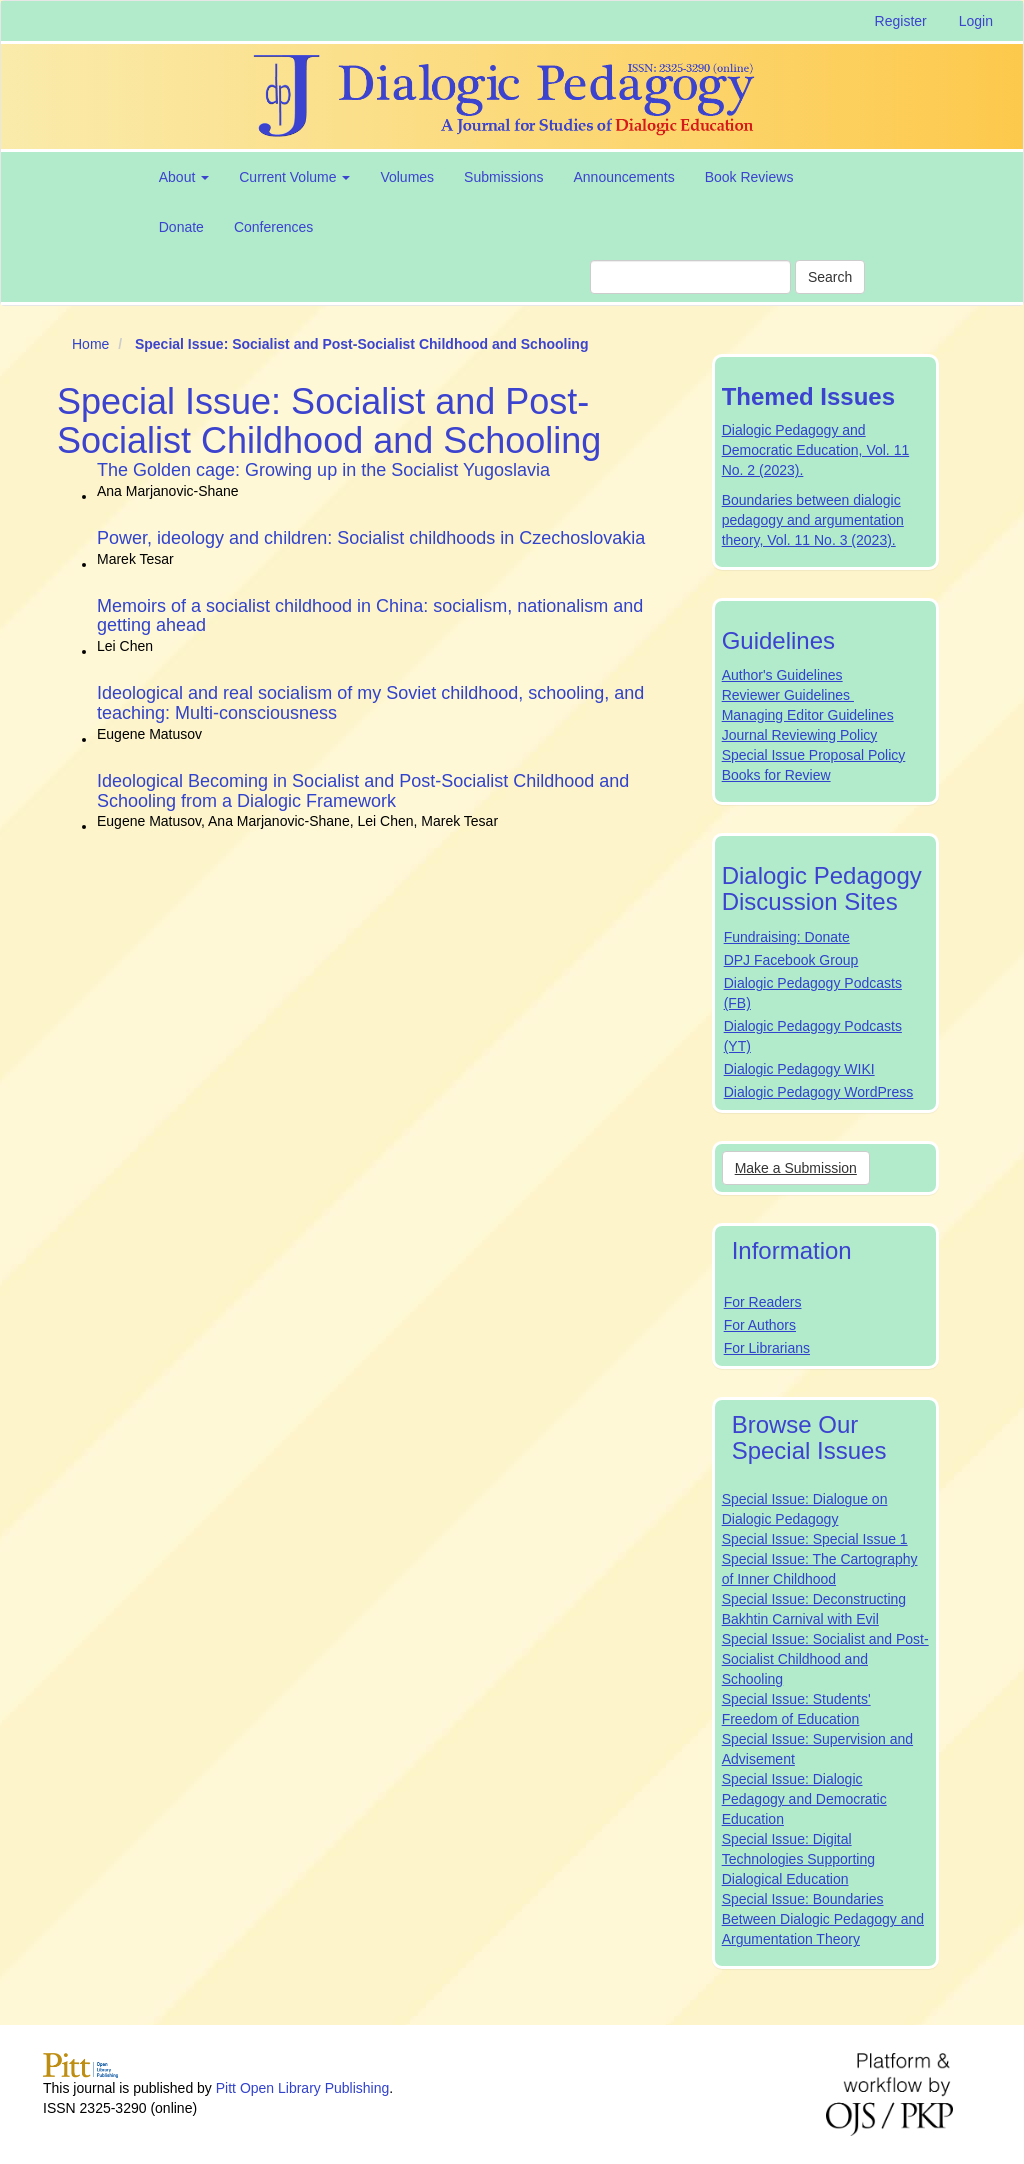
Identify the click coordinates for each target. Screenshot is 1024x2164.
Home (90, 344)
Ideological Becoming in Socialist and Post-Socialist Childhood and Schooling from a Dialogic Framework (363, 791)
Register (901, 21)
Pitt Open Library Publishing (303, 2088)
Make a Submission (796, 1168)
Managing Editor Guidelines (808, 715)
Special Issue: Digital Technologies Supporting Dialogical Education (798, 1859)
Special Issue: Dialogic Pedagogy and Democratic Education (804, 1799)
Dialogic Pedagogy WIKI (799, 1069)
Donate (181, 227)
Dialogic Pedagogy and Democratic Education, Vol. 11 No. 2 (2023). (816, 450)
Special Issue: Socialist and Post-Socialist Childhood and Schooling (825, 1659)
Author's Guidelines (782, 675)
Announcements (623, 177)
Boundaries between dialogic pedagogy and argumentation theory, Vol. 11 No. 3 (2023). (813, 520)
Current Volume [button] (294, 177)
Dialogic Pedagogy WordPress (819, 1092)
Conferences (273, 227)
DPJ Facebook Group (791, 960)
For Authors (760, 1325)
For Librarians (767, 1348)
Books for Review (776, 775)
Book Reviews (749, 177)
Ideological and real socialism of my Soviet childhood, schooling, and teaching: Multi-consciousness (370, 703)
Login (976, 21)
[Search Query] (690, 277)
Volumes (407, 177)
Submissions (503, 177)
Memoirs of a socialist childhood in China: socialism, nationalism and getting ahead (370, 616)
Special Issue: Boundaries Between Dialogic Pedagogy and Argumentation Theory (823, 1919)
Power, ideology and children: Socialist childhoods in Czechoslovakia (371, 538)
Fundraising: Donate (787, 937)
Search (830, 277)
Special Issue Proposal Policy (814, 755)
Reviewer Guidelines (788, 695)
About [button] (184, 177)
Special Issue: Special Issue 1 (815, 1539)
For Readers (763, 1302)
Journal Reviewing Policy (800, 735)
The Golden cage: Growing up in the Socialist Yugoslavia (323, 470)
